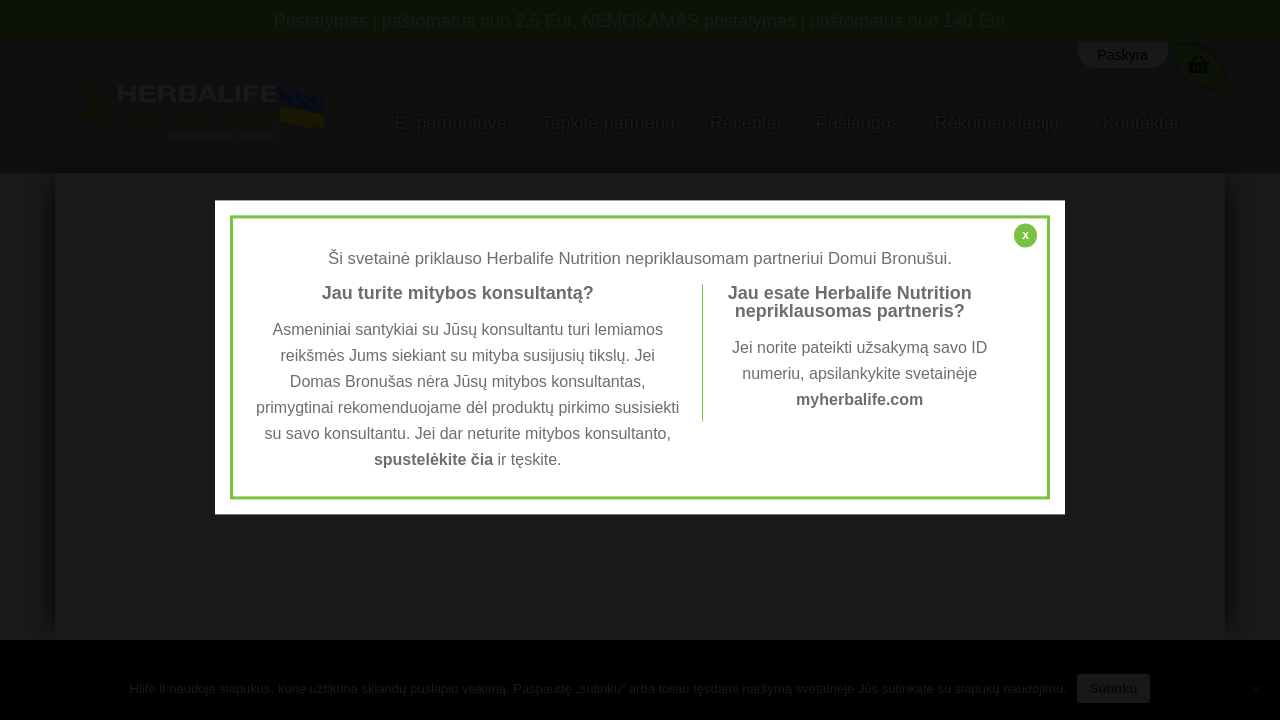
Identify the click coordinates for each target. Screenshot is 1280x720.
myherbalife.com (859, 400)
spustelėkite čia (433, 460)
